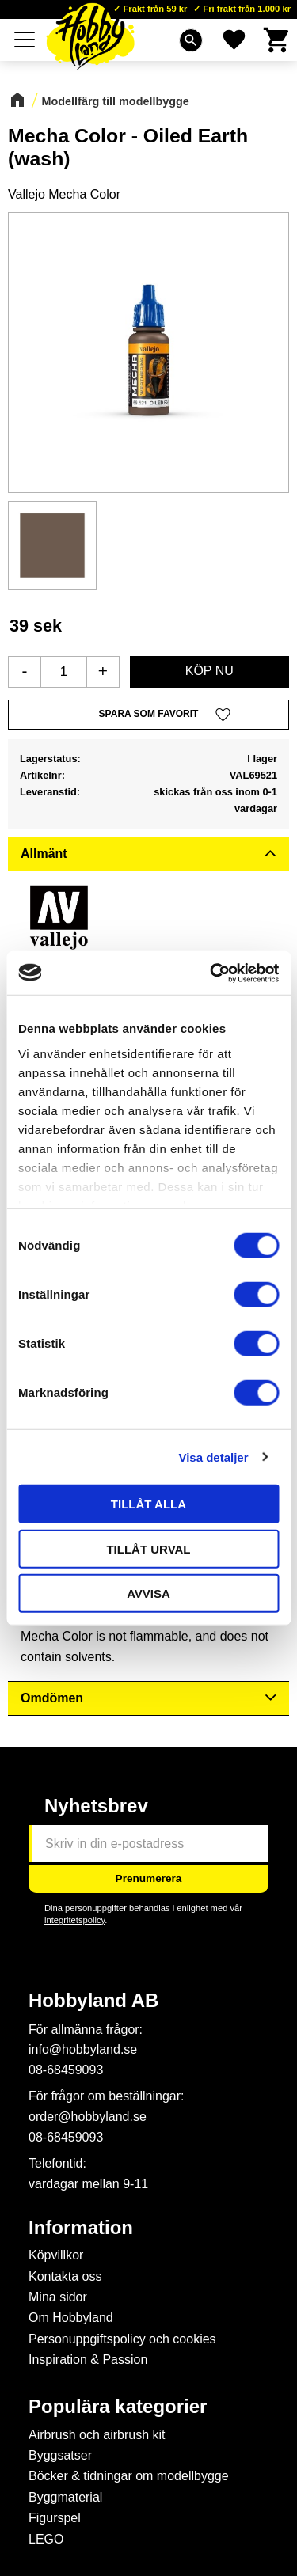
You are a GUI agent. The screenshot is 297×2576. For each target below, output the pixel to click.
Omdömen (52, 1698)
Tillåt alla (148, 1504)
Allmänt (44, 853)
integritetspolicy (74, 1920)
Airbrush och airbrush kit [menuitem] (97, 2434)
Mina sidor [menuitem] (58, 2297)
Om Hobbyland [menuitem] (71, 2317)
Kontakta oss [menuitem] (65, 2276)
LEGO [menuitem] (46, 2539)
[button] (148, 715)
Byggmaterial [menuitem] (65, 2497)
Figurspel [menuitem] (55, 2518)
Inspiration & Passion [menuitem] (88, 2359)
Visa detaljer (213, 1456)
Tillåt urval (148, 1548)
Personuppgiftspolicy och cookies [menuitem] (122, 2339)
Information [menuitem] (81, 2227)
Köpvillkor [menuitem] (56, 2255)
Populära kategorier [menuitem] (118, 2406)
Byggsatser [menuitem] (60, 2455)
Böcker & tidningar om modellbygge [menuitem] (129, 2476)
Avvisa (148, 1593)
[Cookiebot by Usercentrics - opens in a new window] (211, 972)
